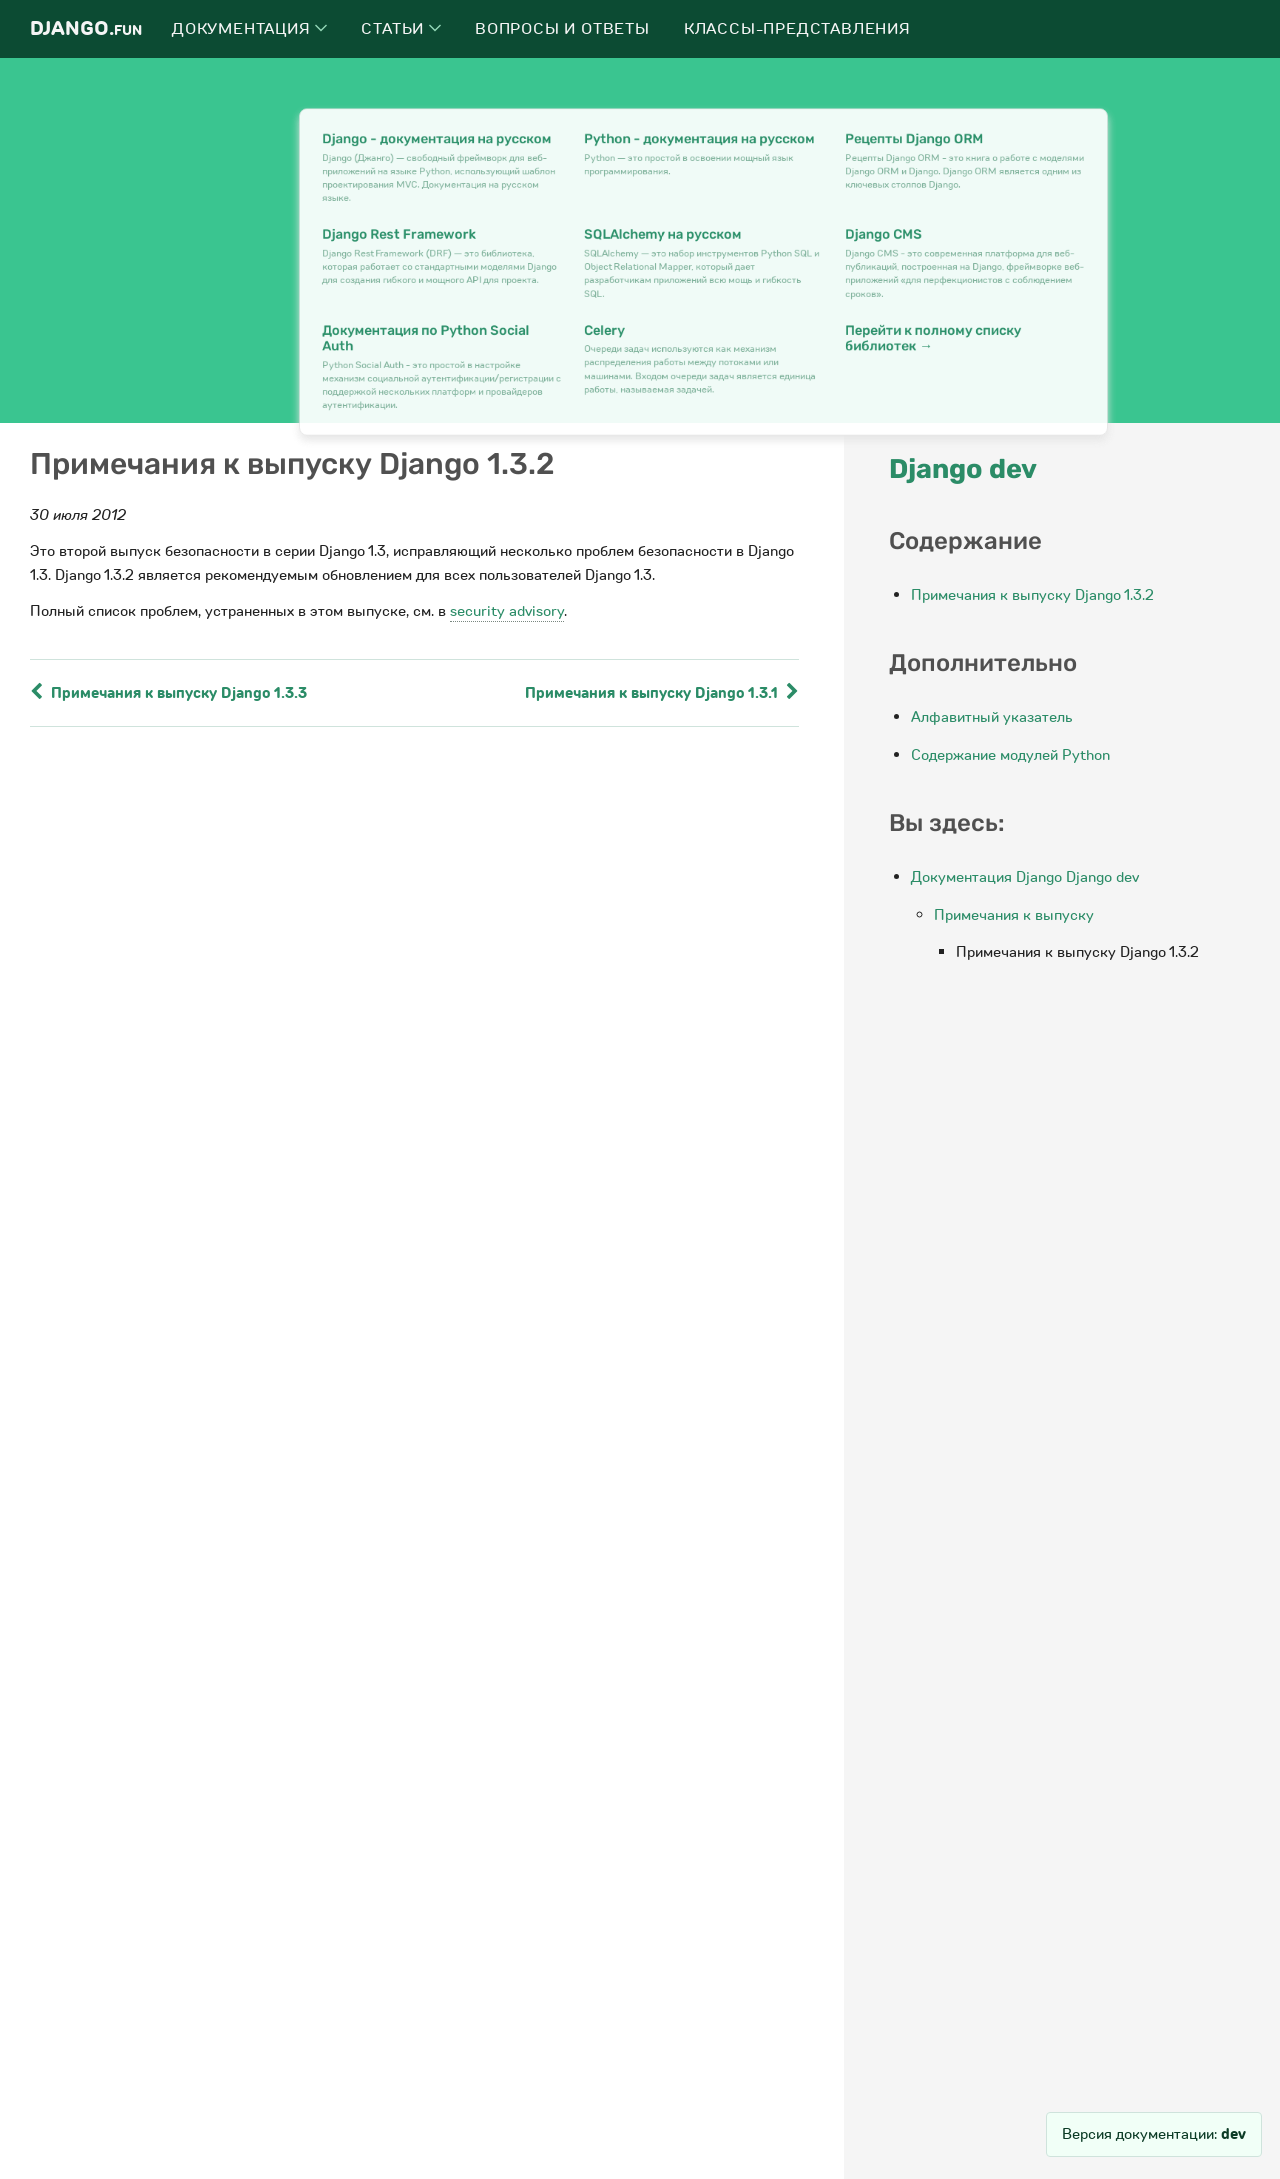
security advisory (507, 611)
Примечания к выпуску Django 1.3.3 (168, 693)
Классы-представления (797, 29)
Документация (249, 29)
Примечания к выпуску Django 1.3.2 (1032, 595)
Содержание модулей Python (1010, 755)
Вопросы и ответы (562, 29)
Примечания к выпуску (1014, 915)
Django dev (963, 469)
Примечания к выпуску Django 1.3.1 (662, 693)
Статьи (401, 29)
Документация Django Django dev (1025, 877)
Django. (86, 28)
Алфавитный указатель (992, 717)
